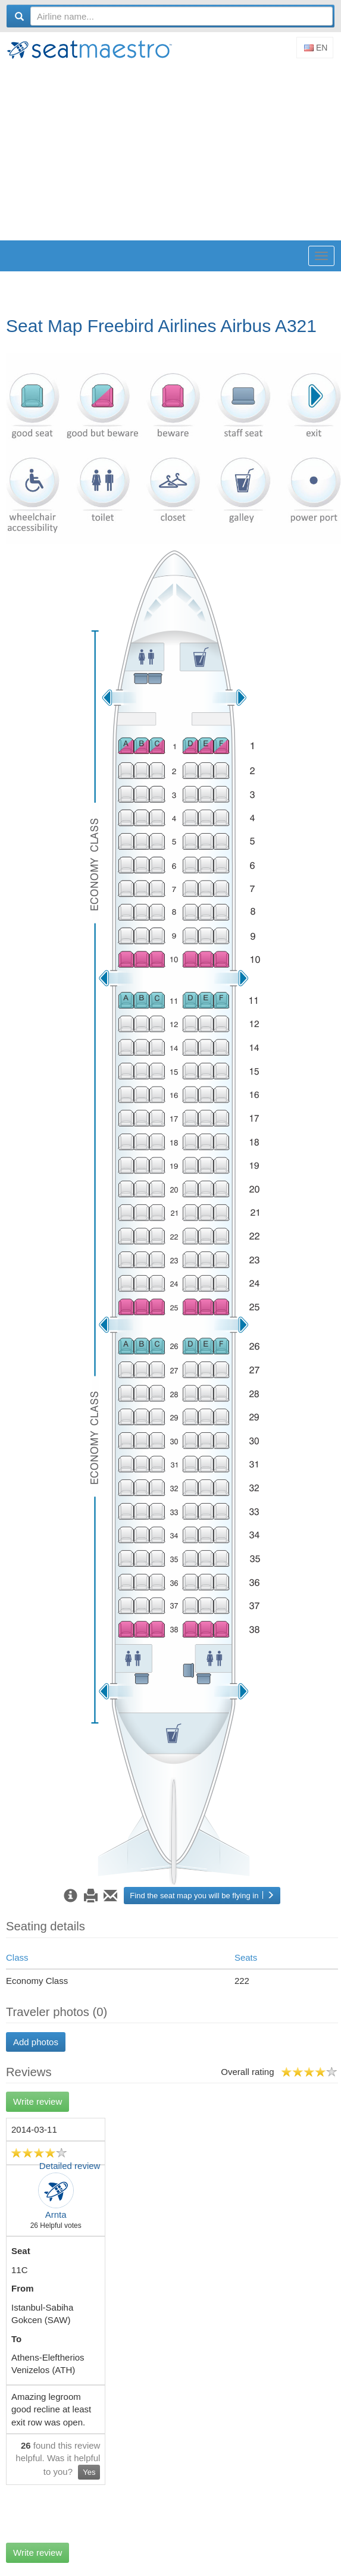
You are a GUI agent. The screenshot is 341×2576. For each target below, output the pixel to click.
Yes (89, 2472)
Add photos (35, 2042)
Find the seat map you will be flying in (202, 1895)
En (315, 47)
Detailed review (70, 2166)
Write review (37, 2101)
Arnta (56, 2214)
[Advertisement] (173, 151)
